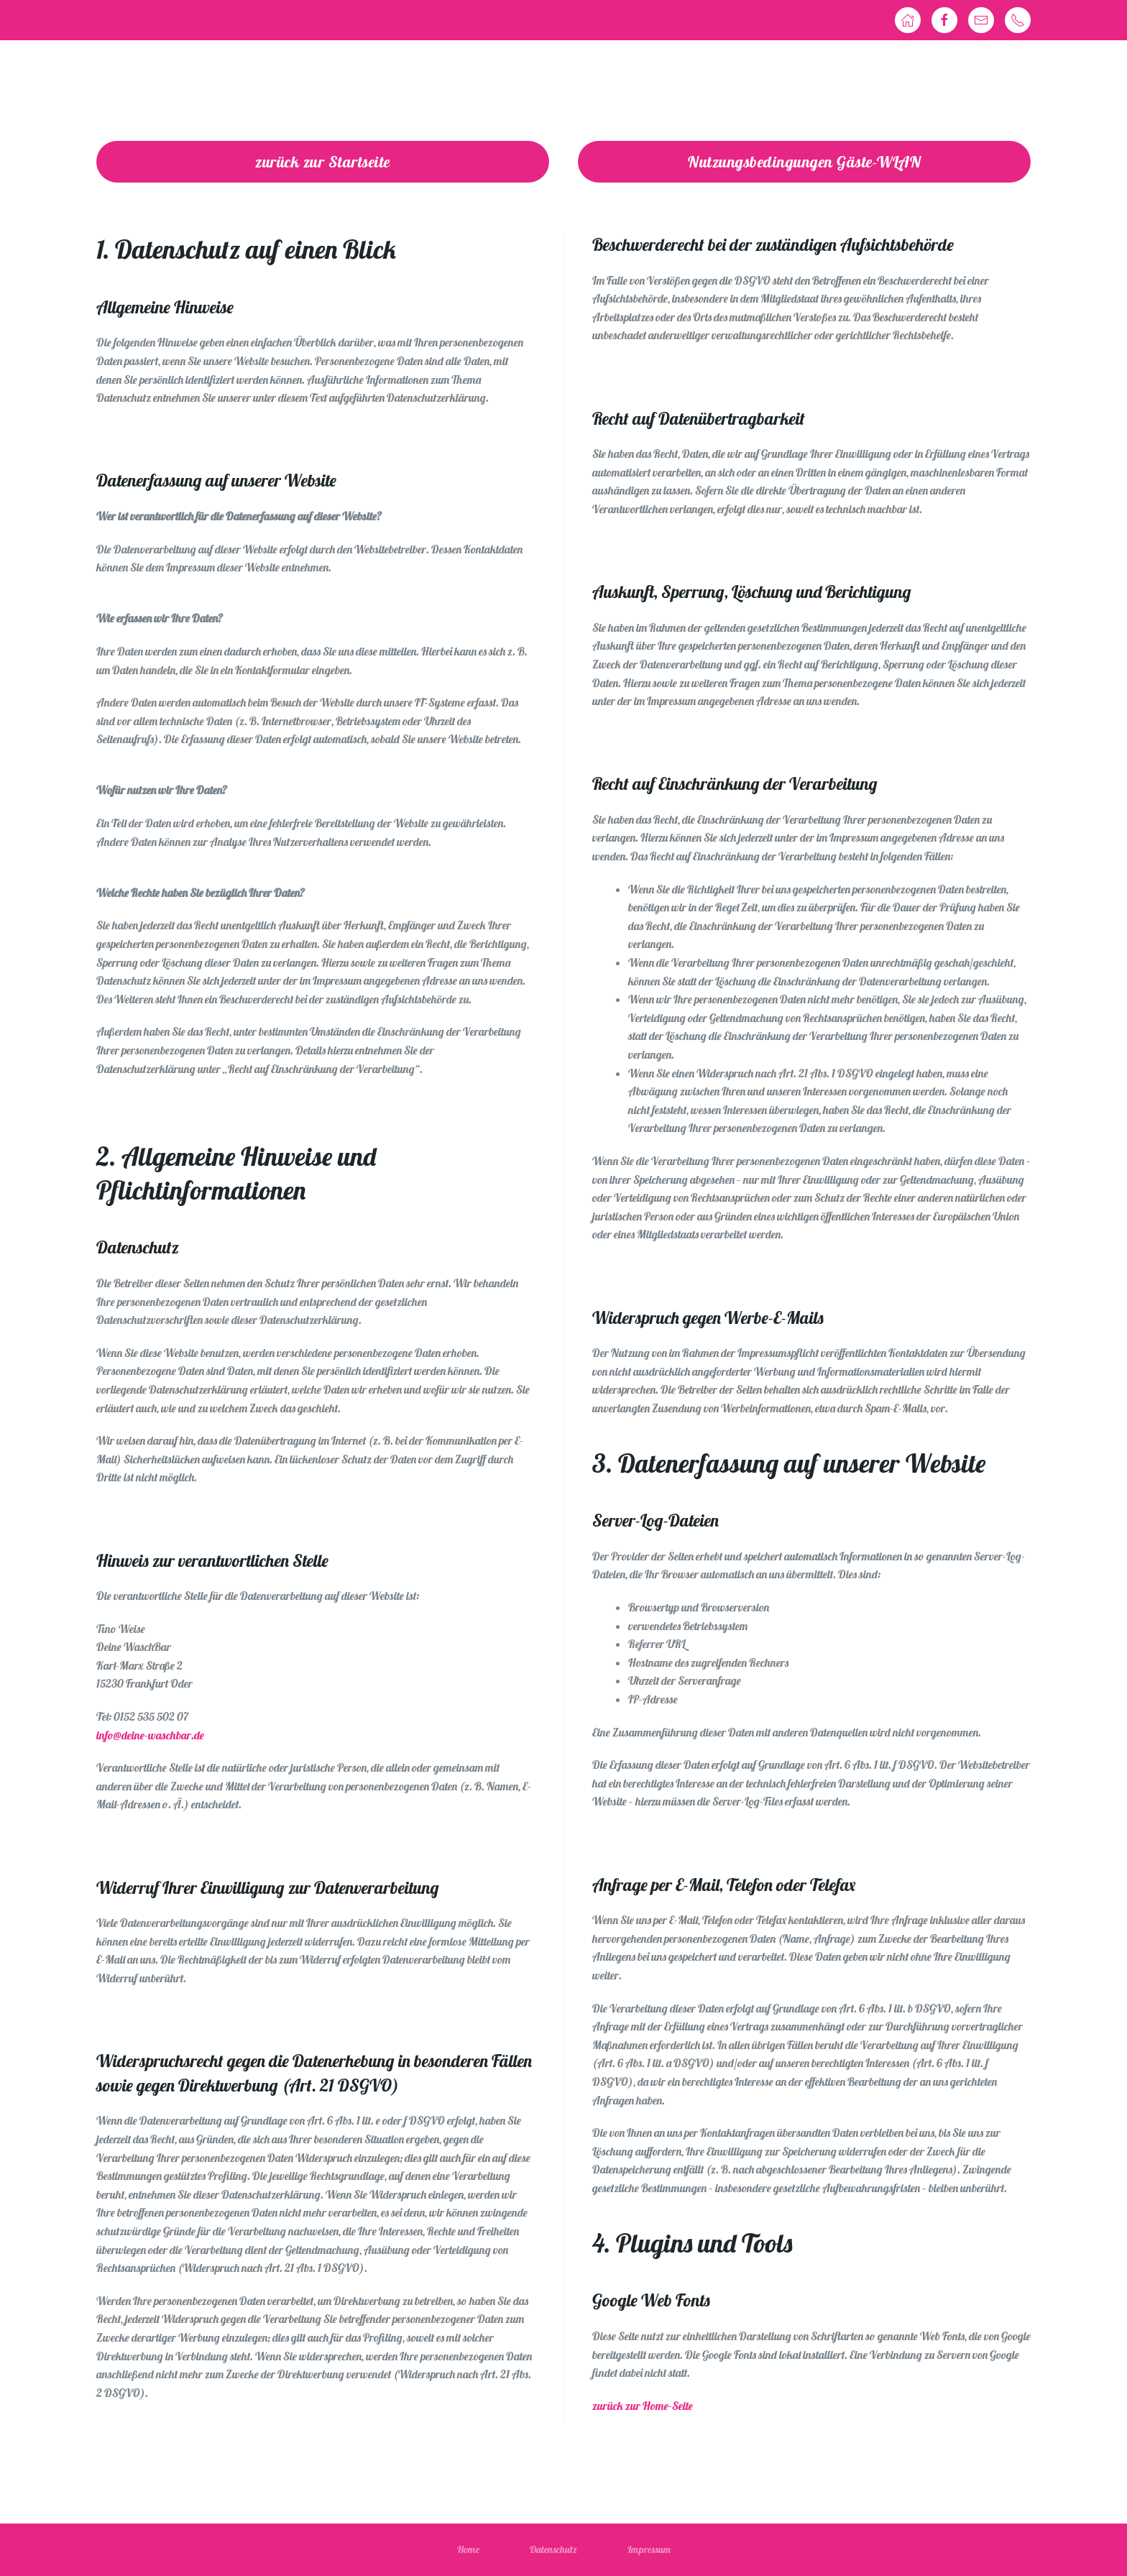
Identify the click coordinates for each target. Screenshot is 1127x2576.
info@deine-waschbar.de (150, 1735)
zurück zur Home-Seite (642, 2405)
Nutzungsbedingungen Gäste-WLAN (804, 162)
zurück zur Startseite (322, 162)
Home (468, 2549)
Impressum (649, 2549)
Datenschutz (553, 2549)
